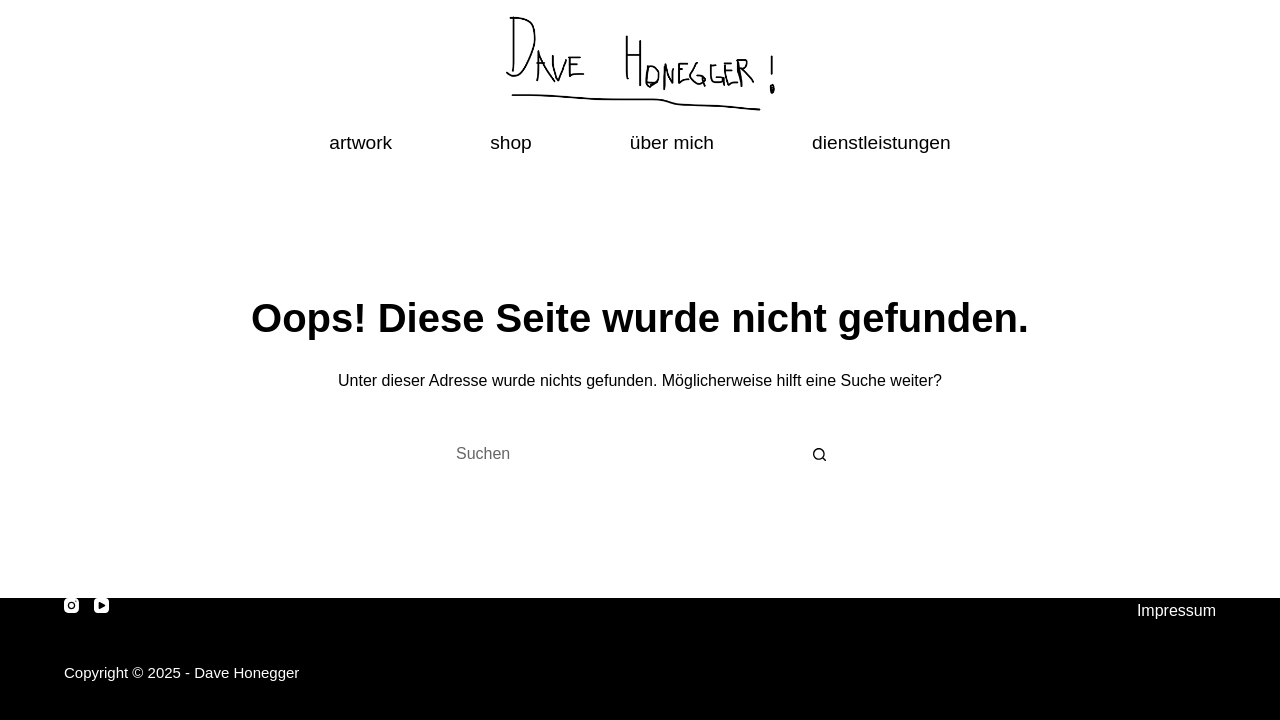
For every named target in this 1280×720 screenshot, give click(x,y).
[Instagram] (71, 605)
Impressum (1176, 610)
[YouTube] (101, 605)
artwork (360, 142)
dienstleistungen (881, 142)
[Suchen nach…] (620, 454)
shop (511, 142)
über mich (672, 142)
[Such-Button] (820, 454)
